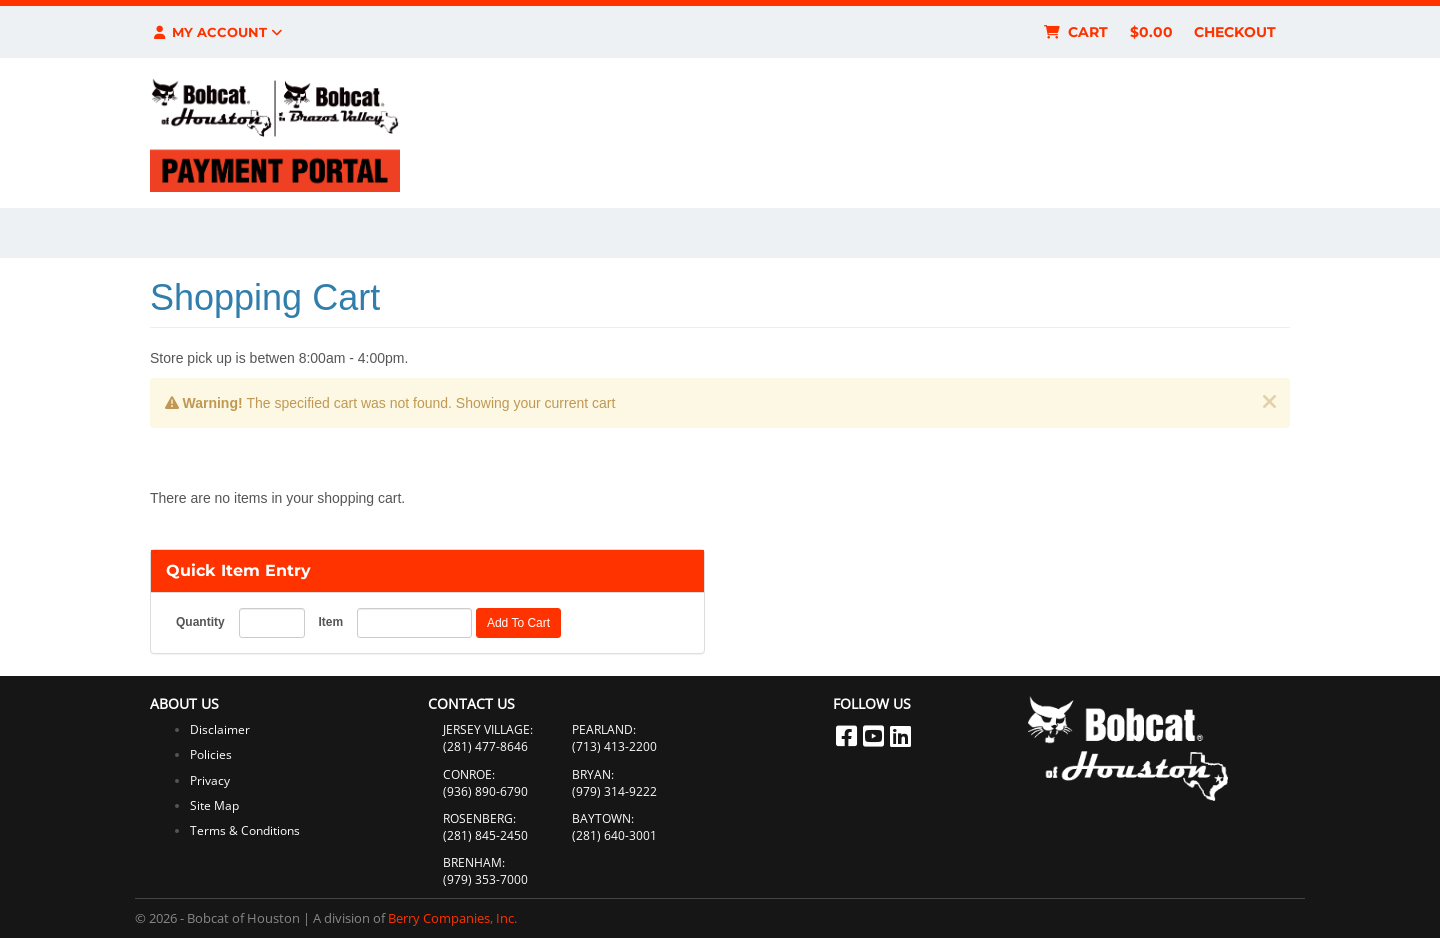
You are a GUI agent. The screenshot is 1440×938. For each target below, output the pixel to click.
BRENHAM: (474, 862)
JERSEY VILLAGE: (488, 729)
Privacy (210, 780)
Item (330, 622)
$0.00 (1151, 32)
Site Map (214, 805)
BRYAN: (593, 774)
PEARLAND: (604, 729)
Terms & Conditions (245, 830)
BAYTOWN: (603, 818)
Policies (211, 754)
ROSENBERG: (479, 818)
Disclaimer (220, 729)
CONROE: (469, 774)
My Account (216, 32)
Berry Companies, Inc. (452, 918)
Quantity (200, 622)
